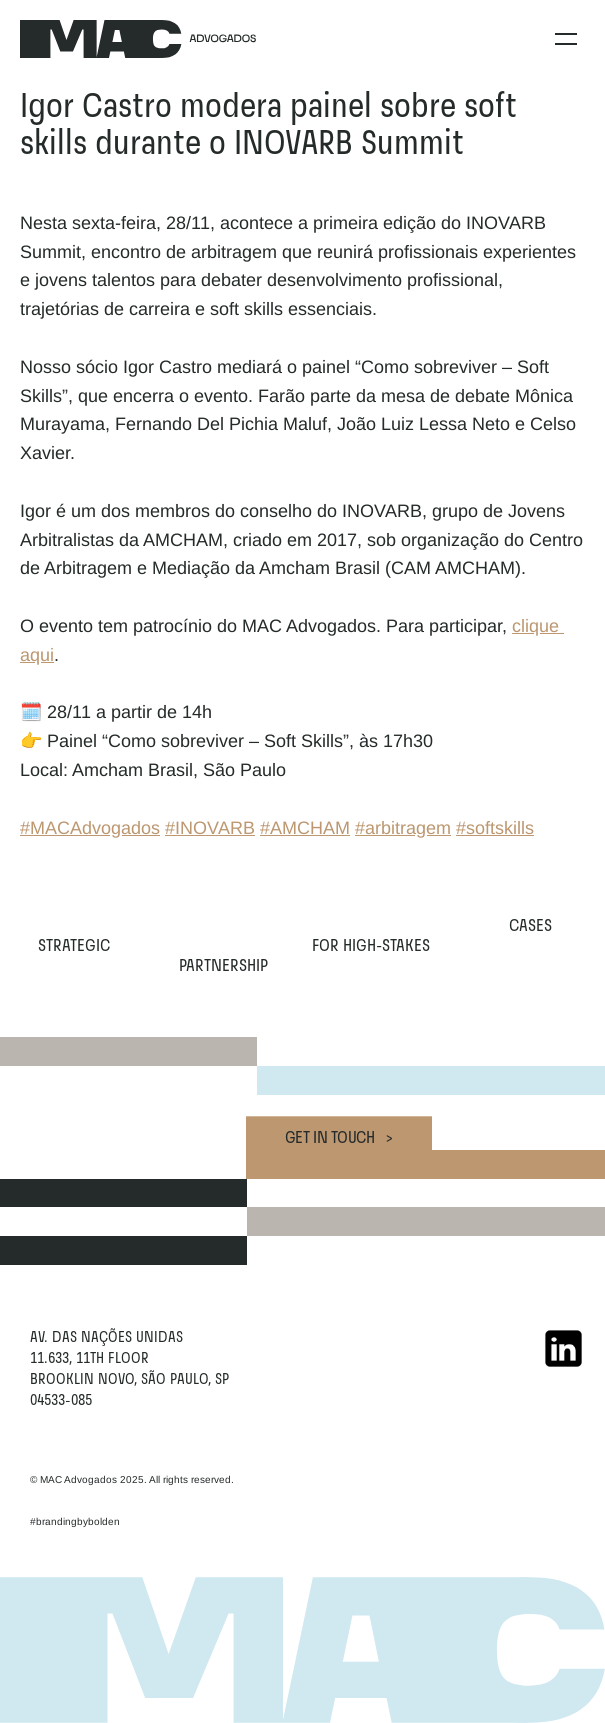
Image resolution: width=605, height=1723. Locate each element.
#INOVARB (210, 828)
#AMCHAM (305, 828)
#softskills (495, 828)
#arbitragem (403, 828)
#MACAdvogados (90, 828)
